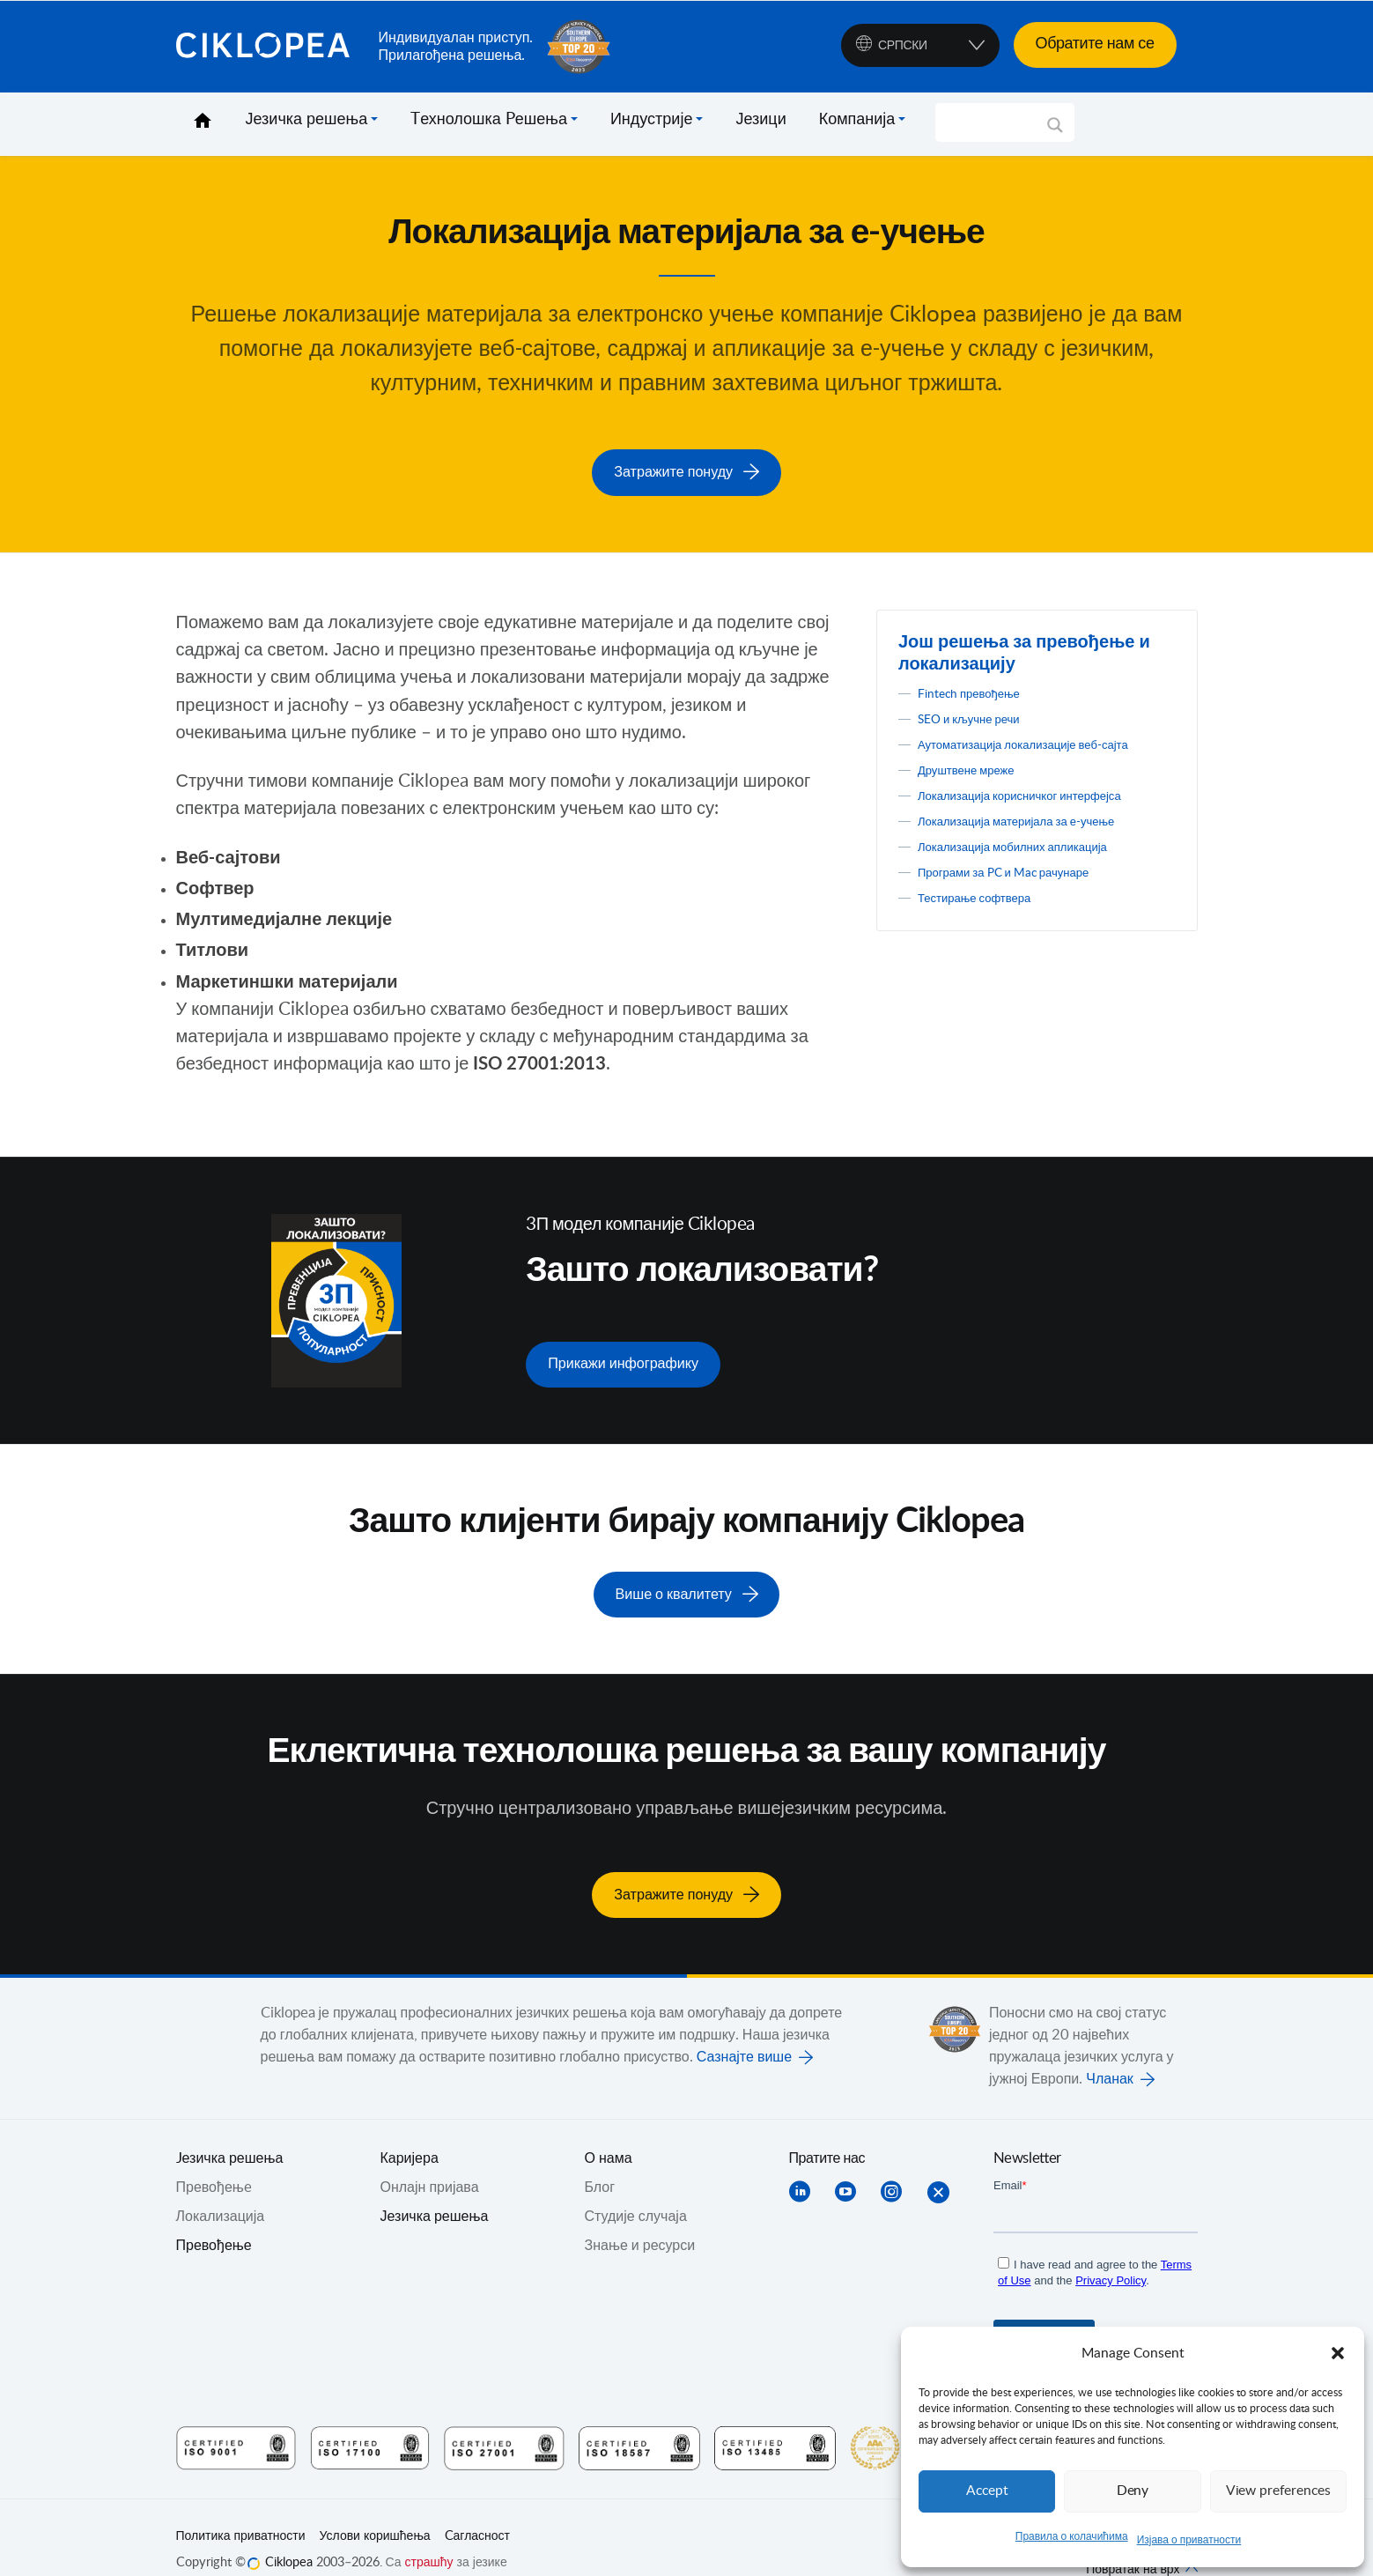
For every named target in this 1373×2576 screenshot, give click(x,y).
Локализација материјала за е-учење (1039, 837)
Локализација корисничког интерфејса (1043, 811)
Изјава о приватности (1189, 2540)
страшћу (429, 2537)
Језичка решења (307, 120)
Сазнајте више (744, 2032)
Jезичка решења (230, 2133)
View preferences (1278, 2491)
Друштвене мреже (977, 786)
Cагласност (477, 2511)
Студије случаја (636, 2191)
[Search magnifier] (1055, 131)
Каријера (409, 2133)
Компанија (857, 120)
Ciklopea (270, 47)
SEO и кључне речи (981, 713)
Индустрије (651, 120)
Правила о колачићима (1071, 2536)
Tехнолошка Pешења (488, 120)
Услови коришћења (375, 2511)
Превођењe (214, 2162)
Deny (1132, 2491)
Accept (987, 2491)
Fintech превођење (980, 687)
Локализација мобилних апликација (1034, 862)
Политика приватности (241, 2511)
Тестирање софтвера (987, 914)
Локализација (220, 2191)
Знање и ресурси (640, 2220)
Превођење (214, 2220)
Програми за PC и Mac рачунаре (1023, 888)
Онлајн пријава (429, 2162)
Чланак (1109, 2054)
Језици (760, 120)
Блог (600, 2162)
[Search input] (996, 122)
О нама (608, 2133)
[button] (1338, 2353)
